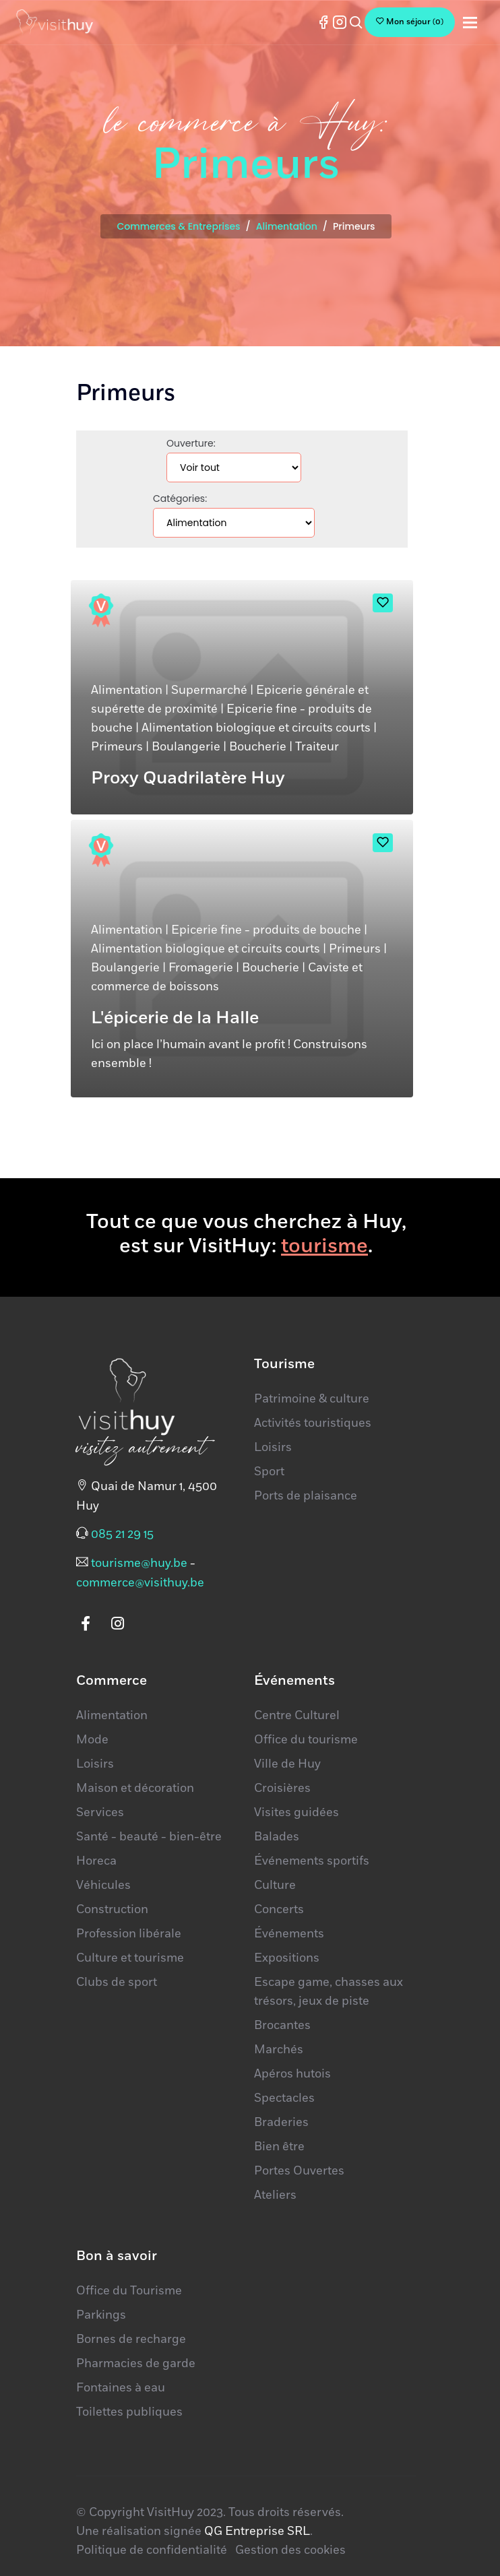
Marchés (278, 2050)
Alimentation (286, 226)
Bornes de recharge (131, 2339)
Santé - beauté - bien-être (149, 1837)
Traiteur (317, 747)
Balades (276, 1837)
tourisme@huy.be (139, 1563)
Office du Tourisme (129, 2291)
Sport (269, 1472)
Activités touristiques (312, 1423)
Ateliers (275, 2195)
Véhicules (103, 1885)
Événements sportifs (311, 1861)
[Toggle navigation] (470, 22)
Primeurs (117, 747)
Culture (275, 1885)
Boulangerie (186, 747)
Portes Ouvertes (299, 2171)
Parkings (101, 2315)
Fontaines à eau (120, 2388)
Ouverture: (191, 443)
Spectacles (284, 2098)
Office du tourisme (306, 1740)
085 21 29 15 (122, 1534)
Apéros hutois (292, 2074)
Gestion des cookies (290, 2550)
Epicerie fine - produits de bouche (266, 930)
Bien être (279, 2147)
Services (100, 1813)
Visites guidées (296, 1813)
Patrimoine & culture (311, 1399)
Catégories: (180, 498)
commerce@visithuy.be (140, 1583)
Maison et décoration (135, 1788)
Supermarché (209, 690)
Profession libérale (128, 1934)
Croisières (282, 1788)
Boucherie (257, 747)
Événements (289, 1934)
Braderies (281, 2123)
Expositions (286, 1958)
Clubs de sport (116, 1982)
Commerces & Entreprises (178, 226)
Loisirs (273, 1448)
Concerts (279, 1910)
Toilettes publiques (129, 2412)
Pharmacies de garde (135, 2364)
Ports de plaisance (305, 1496)
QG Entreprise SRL (257, 2531)
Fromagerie (200, 968)
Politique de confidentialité (151, 2550)
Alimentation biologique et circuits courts (256, 728)
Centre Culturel (297, 1716)
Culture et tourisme (130, 1958)
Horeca (96, 1861)
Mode (92, 1740)
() (409, 22)
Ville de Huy (287, 1764)
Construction (112, 1910)
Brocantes (282, 2026)
